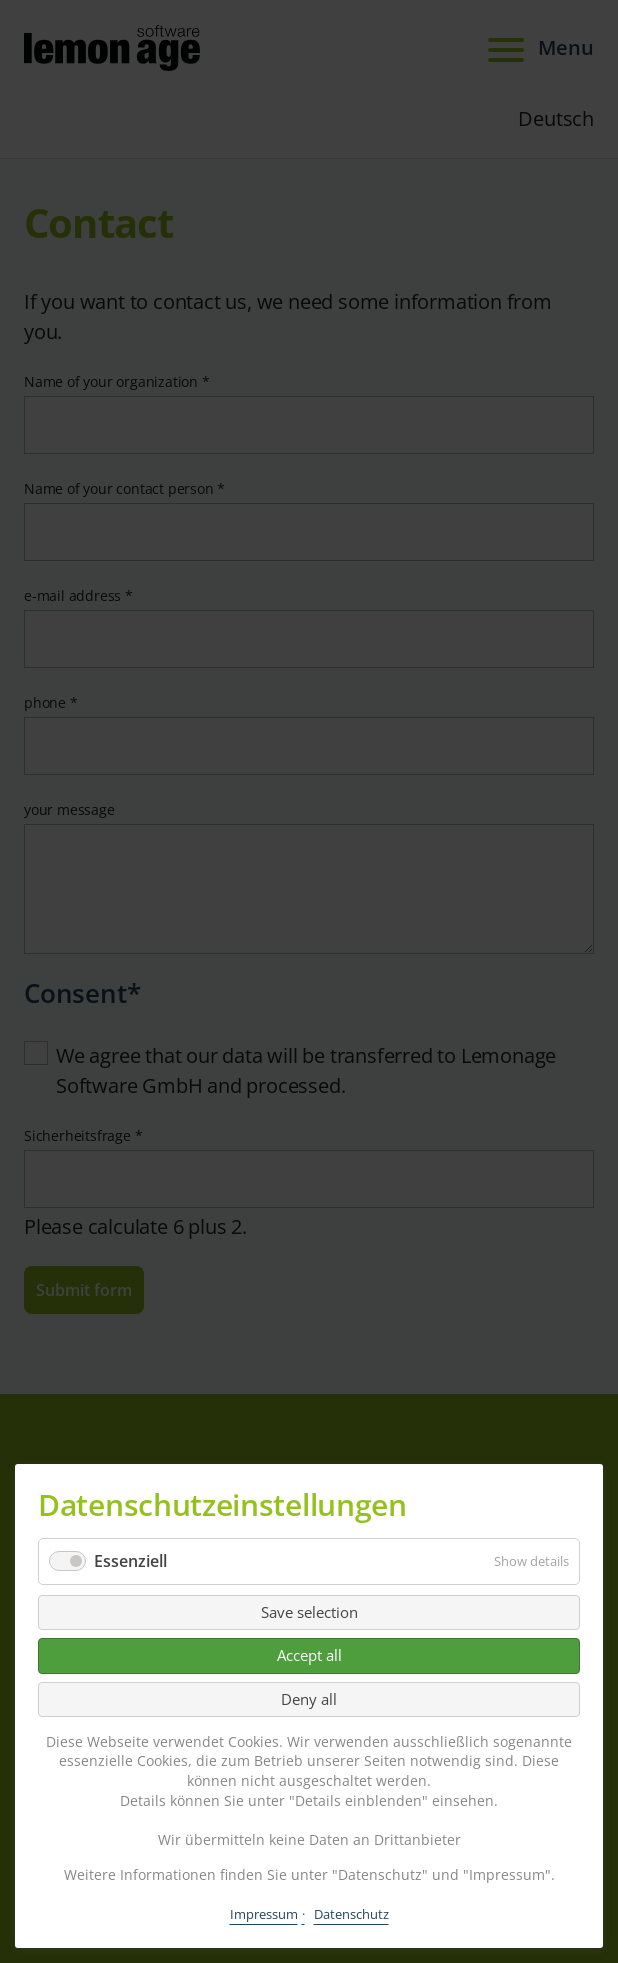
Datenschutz (351, 1914)
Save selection (309, 1612)
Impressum (264, 1914)
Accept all (309, 1655)
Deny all (309, 1699)
